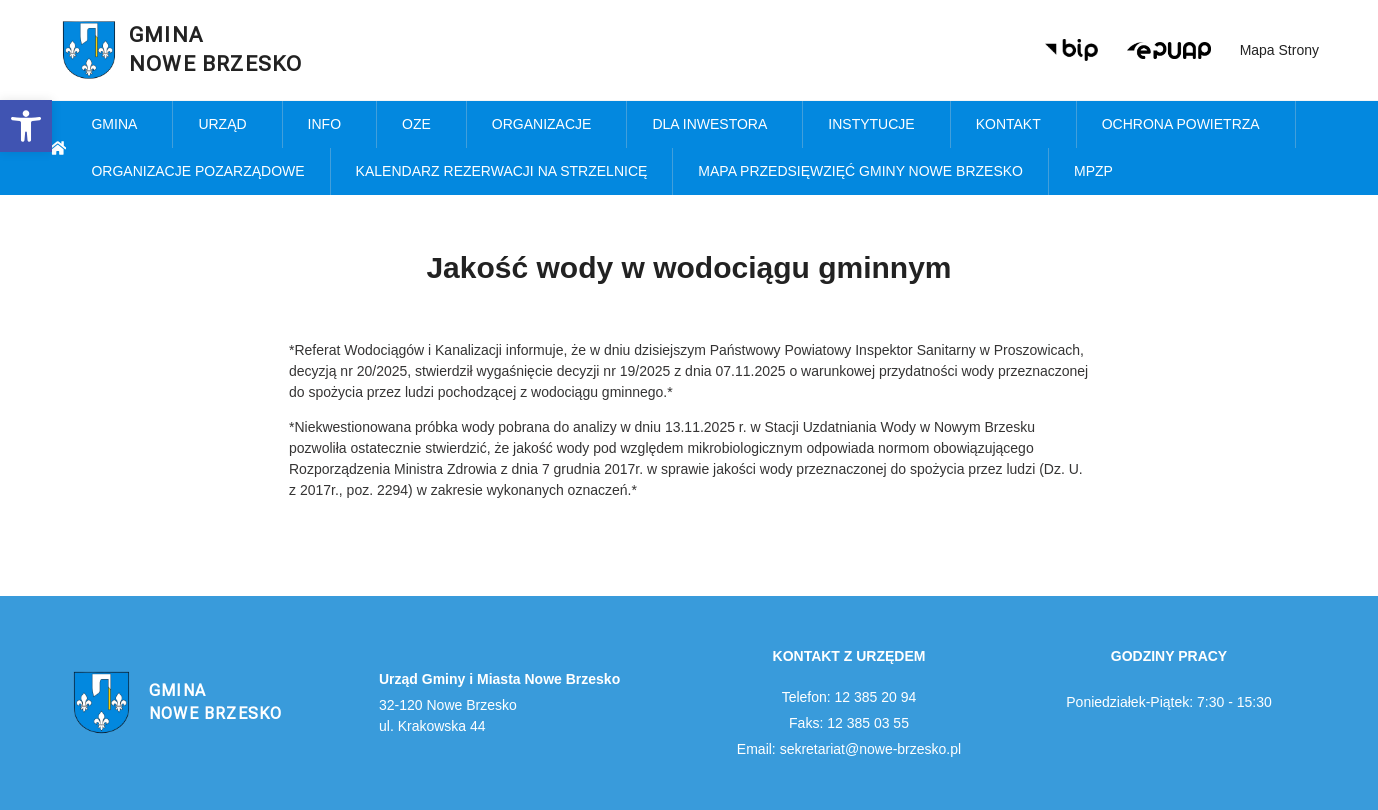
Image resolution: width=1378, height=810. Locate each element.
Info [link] (329, 125)
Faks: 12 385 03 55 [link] (849, 723)
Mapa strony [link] (1279, 50)
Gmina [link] (119, 125)
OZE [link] (421, 125)
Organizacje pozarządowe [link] (197, 171)
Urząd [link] (227, 125)
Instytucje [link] (876, 125)
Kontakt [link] (1013, 125)
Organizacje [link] (547, 125)
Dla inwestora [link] (714, 125)
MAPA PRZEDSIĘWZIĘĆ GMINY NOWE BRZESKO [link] (860, 171)
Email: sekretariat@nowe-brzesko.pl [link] (849, 749)
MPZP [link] (1098, 172)
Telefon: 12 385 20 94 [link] (849, 697)
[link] (26, 126)
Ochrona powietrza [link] (1186, 125)
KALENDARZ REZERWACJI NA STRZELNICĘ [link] (502, 171)
